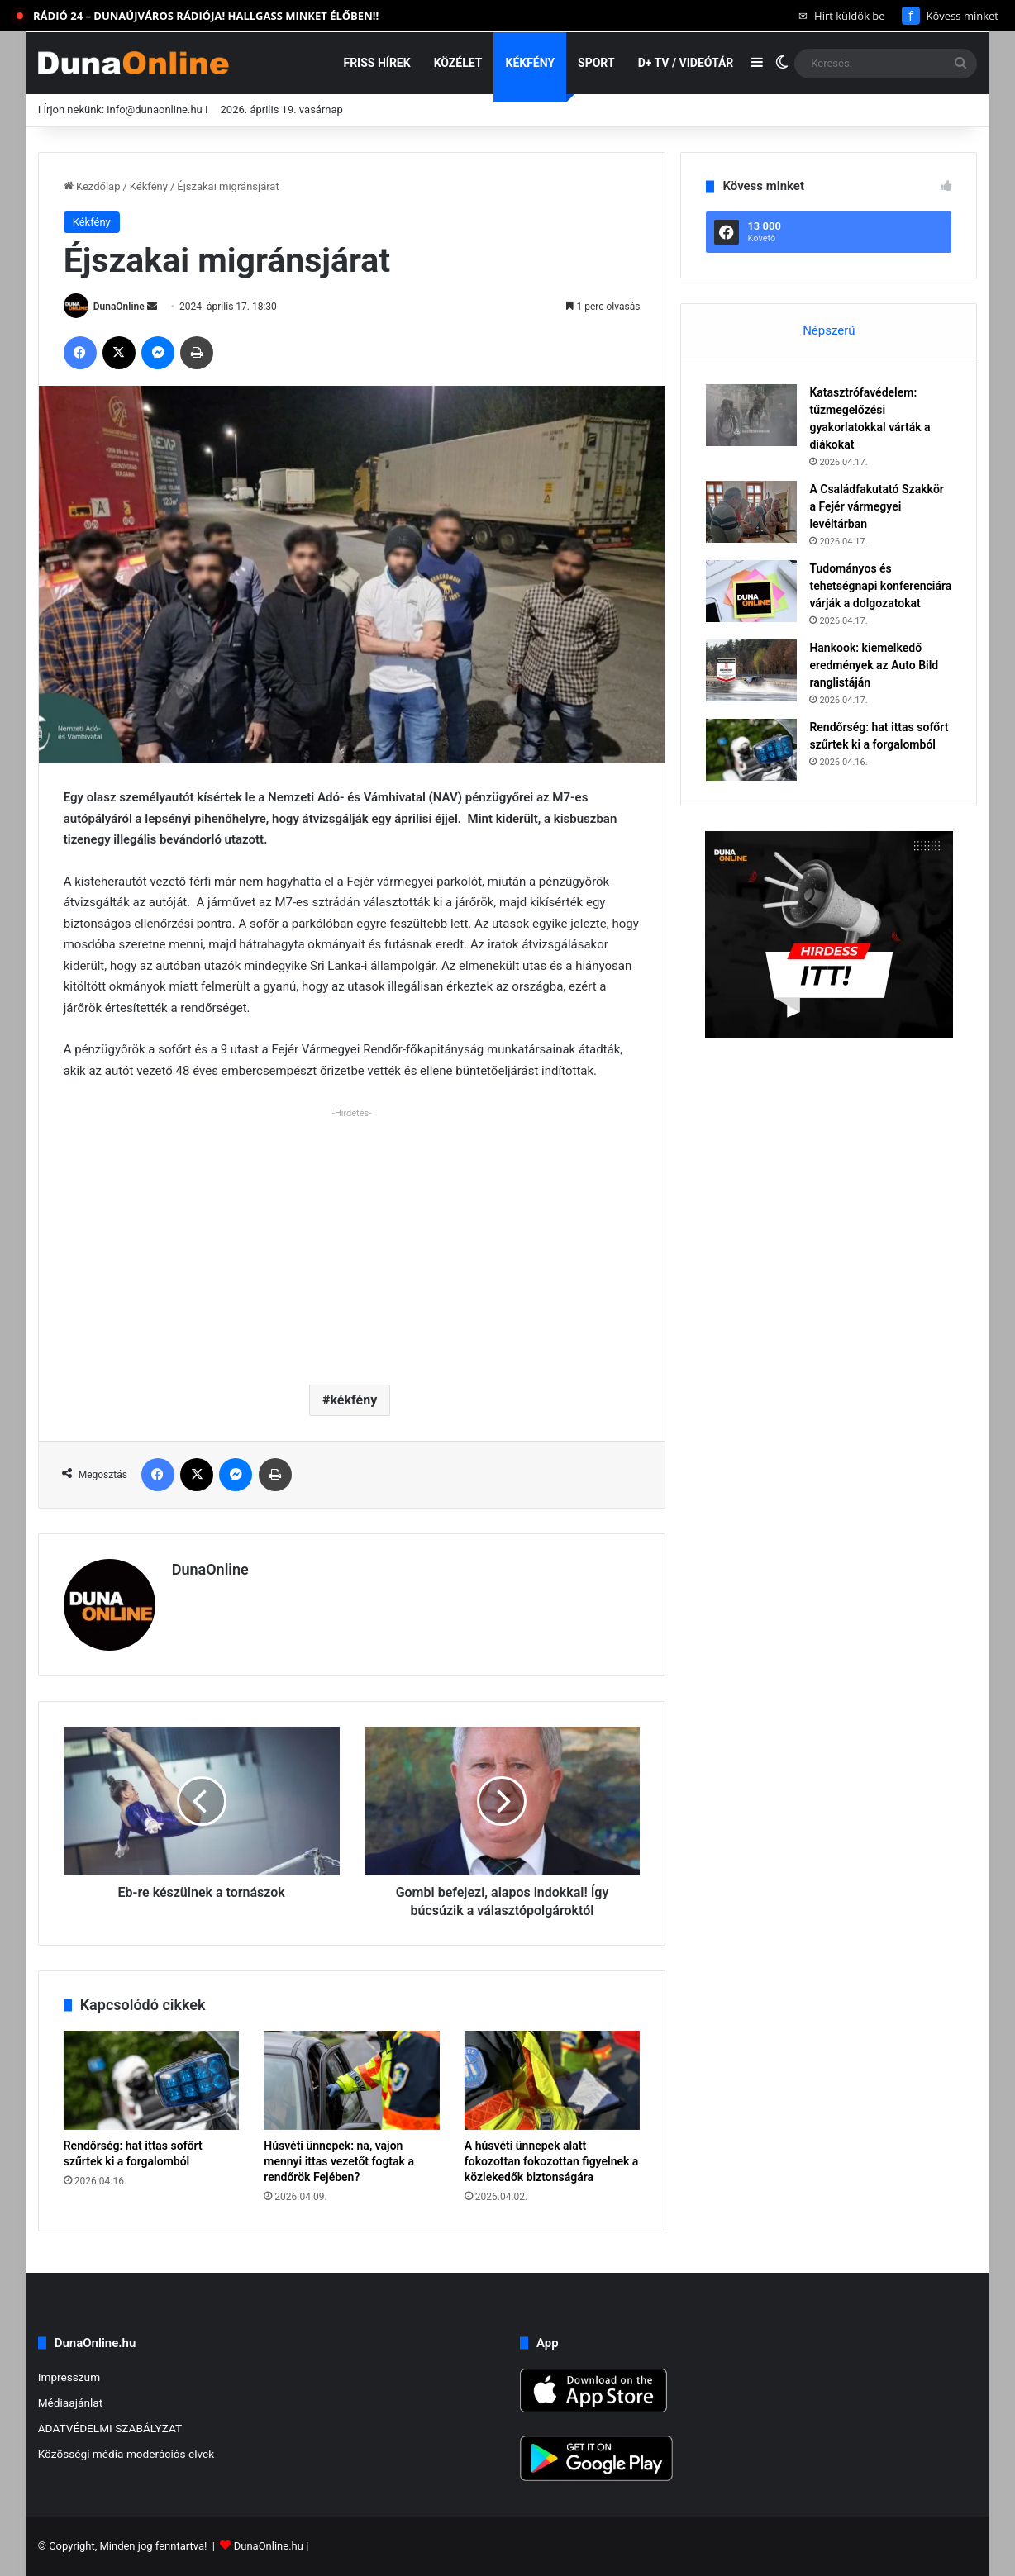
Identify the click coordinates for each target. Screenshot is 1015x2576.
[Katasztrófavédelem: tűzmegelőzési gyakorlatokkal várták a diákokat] (751, 415)
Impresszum (69, 2377)
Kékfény (530, 62)
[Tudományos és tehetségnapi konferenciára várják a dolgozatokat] (751, 591)
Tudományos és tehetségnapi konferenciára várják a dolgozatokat (880, 586)
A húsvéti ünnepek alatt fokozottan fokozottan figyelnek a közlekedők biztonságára (552, 2161)
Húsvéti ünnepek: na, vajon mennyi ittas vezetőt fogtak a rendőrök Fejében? (339, 2161)
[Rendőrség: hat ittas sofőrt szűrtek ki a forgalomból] (152, 2080)
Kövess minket (950, 16)
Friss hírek (376, 62)
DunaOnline (119, 306)
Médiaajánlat (70, 2402)
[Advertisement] (352, 1240)
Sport (596, 62)
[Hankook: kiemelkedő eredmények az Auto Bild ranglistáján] (751, 670)
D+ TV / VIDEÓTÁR (686, 62)
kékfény (353, 1400)
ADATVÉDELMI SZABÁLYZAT (110, 2428)
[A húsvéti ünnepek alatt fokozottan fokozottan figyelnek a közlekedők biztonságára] (553, 2080)
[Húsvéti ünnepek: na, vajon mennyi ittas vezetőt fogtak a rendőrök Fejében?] (352, 2080)
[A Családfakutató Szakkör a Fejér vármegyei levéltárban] (751, 512)
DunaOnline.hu (268, 2546)
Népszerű (829, 330)
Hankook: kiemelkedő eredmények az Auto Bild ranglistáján (873, 665)
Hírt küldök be (841, 15)
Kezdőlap (92, 186)
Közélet (458, 62)
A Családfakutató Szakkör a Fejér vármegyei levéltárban (876, 506)
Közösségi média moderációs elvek (126, 2453)
